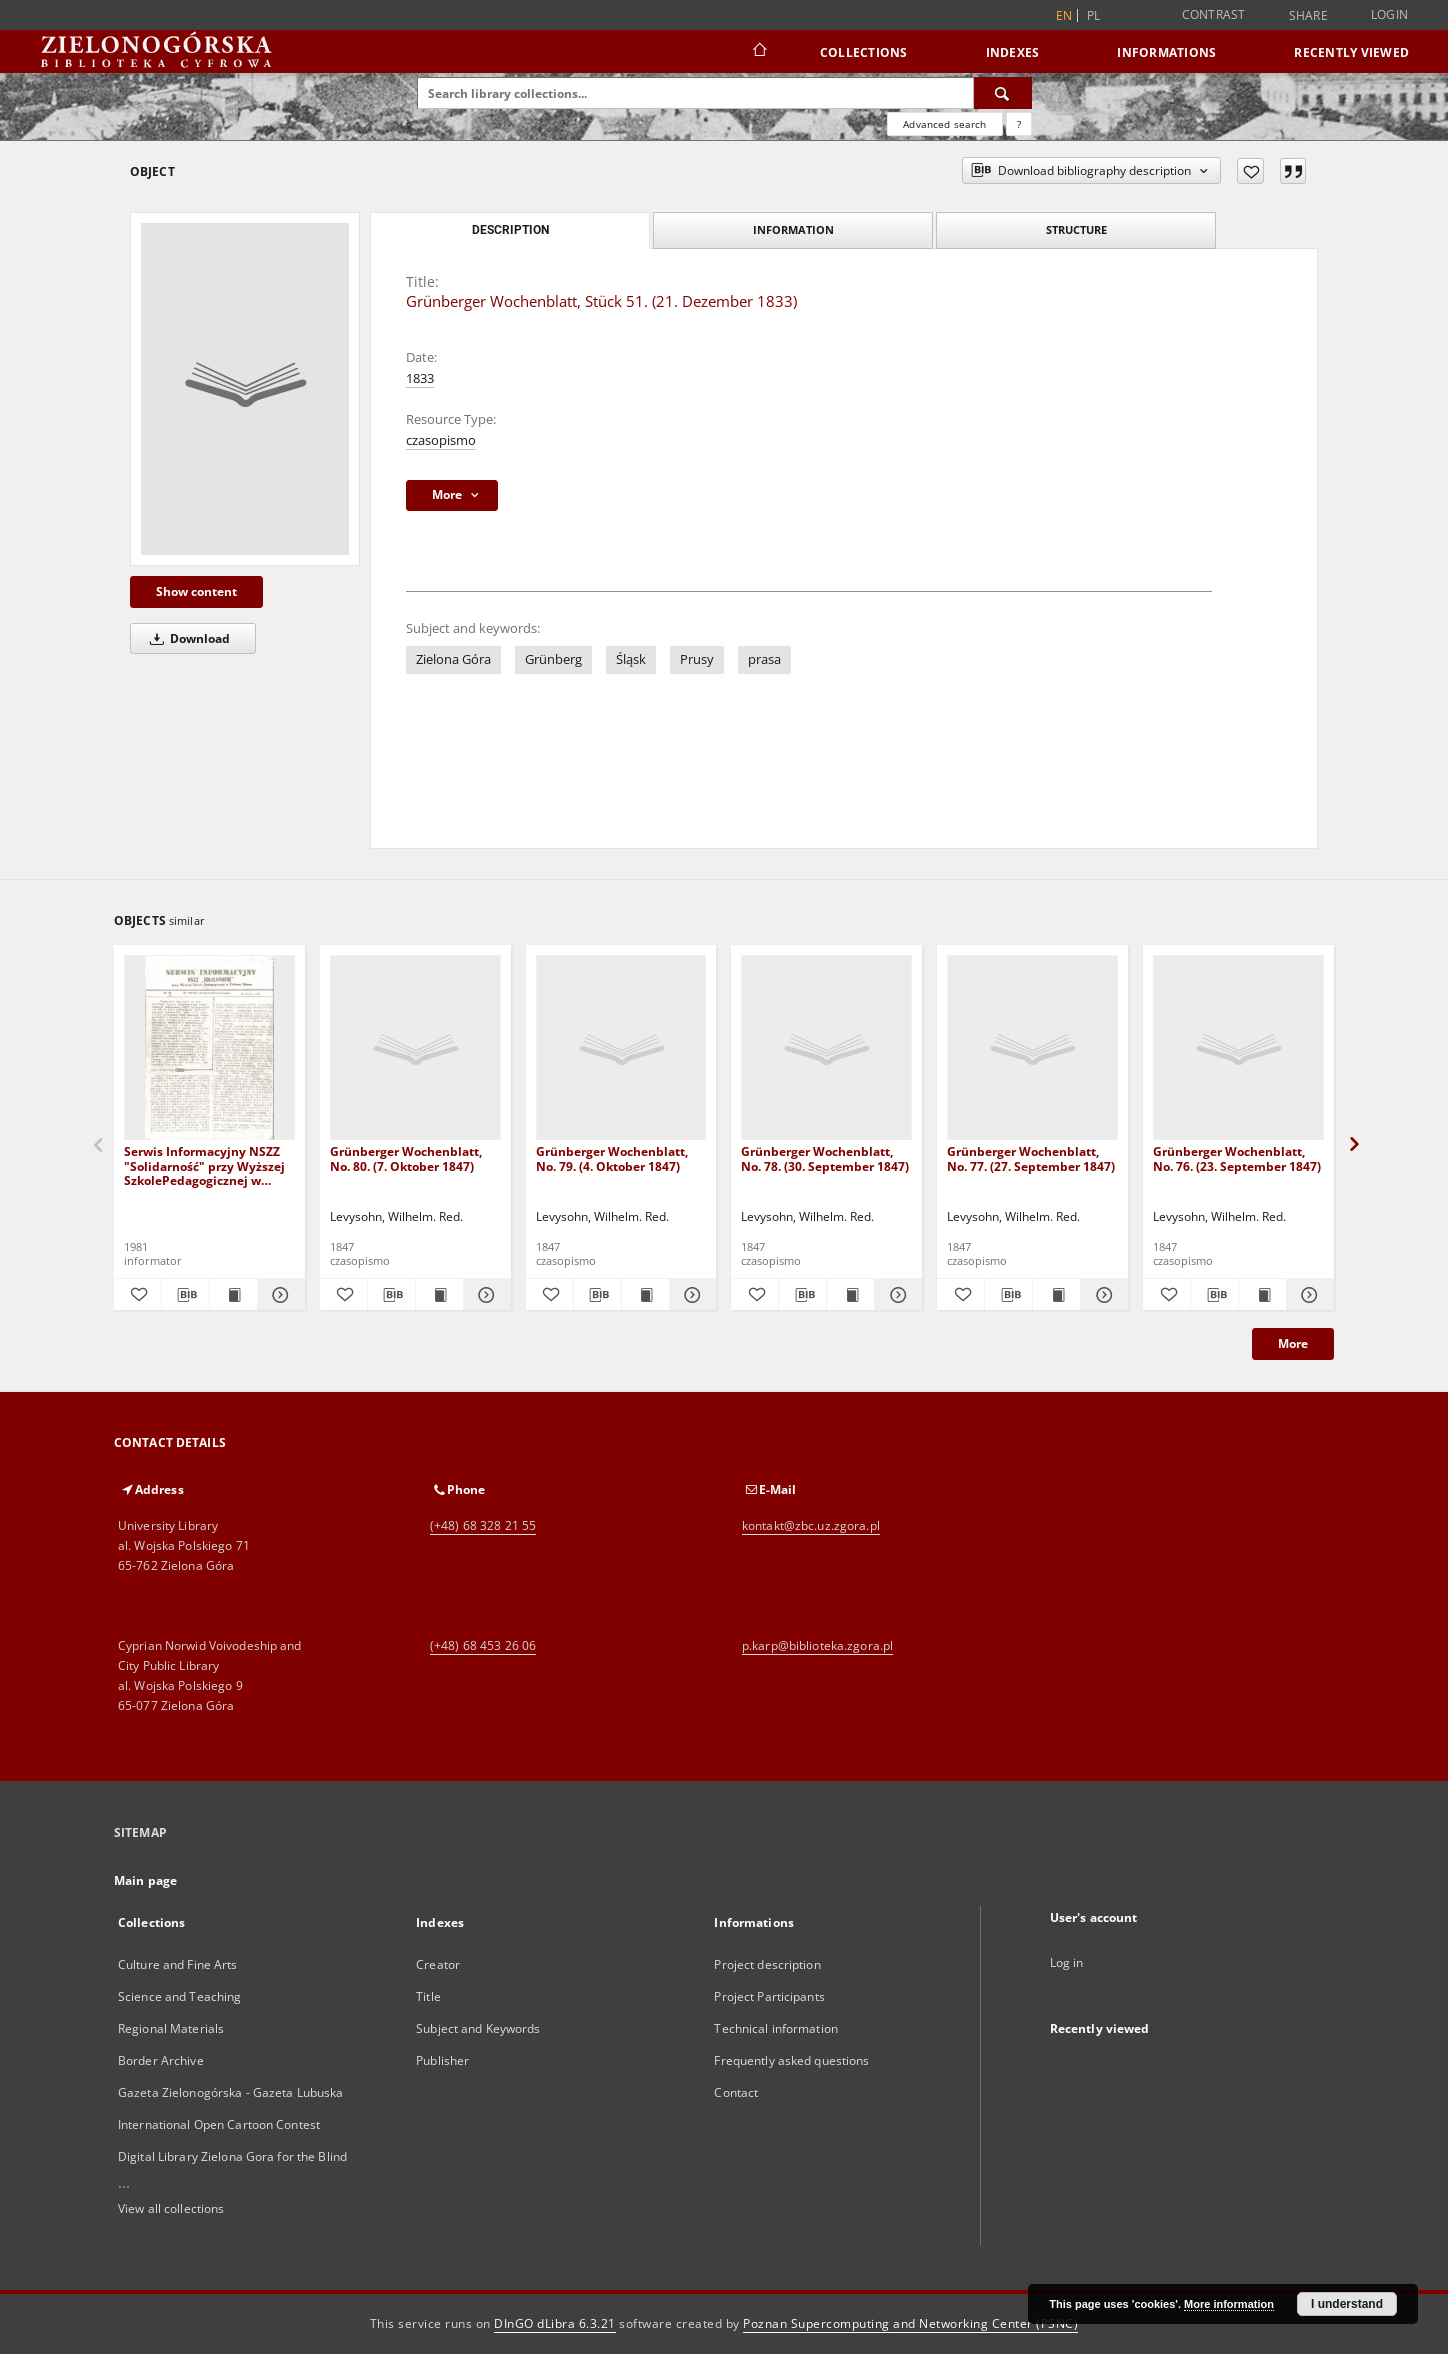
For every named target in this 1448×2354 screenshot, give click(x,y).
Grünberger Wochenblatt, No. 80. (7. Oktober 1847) (406, 1158)
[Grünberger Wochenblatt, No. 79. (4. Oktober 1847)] (621, 1048)
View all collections (171, 2208)
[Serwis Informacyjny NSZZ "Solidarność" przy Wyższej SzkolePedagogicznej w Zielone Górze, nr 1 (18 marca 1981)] (209, 1048)
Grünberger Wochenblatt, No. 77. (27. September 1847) (1031, 1158)
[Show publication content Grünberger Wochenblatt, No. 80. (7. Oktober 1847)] (439, 1295)
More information (1229, 2304)
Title (428, 1996)
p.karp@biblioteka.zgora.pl (817, 1645)
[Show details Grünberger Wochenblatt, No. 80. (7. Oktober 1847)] (484, 1295)
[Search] (1003, 93)
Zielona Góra (453, 659)
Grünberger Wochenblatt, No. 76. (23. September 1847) (1237, 1158)
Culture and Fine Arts (178, 1964)
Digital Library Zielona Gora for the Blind (232, 2156)
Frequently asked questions (791, 2060)
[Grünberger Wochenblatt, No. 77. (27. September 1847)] (1032, 1048)
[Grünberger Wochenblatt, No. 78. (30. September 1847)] (826, 1048)
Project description (767, 1964)
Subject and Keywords (478, 2028)
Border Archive (161, 2060)
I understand (1347, 2304)
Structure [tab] (1076, 229)
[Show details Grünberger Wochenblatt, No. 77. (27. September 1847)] (1101, 1295)
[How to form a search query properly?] (1019, 124)
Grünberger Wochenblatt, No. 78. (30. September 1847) (825, 1158)
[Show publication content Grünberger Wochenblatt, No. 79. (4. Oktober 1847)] (645, 1295)
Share (1308, 16)
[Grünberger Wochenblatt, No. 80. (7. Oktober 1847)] (415, 1048)
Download (186, 638)
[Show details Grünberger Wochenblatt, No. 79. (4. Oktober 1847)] (690, 1295)
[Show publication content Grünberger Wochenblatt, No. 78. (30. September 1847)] (850, 1295)
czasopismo (441, 440)
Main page (145, 1880)
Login (1389, 14)
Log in (1067, 1962)
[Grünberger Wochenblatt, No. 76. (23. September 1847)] (1238, 1048)
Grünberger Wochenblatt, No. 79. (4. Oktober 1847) (612, 1158)
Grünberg (553, 659)
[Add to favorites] (1250, 171)
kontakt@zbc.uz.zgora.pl (811, 1525)
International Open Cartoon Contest (219, 2124)
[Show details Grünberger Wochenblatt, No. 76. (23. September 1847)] (1307, 1295)
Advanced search (944, 124)
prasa (764, 659)
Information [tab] (793, 229)
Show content (196, 591)
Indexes (1013, 52)
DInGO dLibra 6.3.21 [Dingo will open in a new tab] (555, 2323)
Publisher (442, 2060)
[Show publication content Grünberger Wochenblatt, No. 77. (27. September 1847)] (1056, 1295)
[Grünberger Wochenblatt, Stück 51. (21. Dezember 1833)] (245, 389)
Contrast (1214, 14)
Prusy (697, 659)
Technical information (776, 2028)
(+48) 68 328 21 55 (483, 1525)
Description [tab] (510, 230)
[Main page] (758, 52)
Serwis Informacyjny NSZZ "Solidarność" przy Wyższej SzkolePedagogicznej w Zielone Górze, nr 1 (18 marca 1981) (204, 1165)
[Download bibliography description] (185, 1295)
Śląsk (631, 659)
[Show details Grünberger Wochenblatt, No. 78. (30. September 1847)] (895, 1295)
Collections (864, 52)
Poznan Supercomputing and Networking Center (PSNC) (910, 2323)
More (1293, 1343)
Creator (438, 1964)
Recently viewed (1351, 52)
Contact (736, 2092)
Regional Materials (171, 2028)
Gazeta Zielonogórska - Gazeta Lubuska (230, 2092)
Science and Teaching (179, 1996)
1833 (420, 378)
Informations (1166, 52)
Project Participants (769, 1996)
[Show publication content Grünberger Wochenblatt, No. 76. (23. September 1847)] (1262, 1295)
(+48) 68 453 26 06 (483, 1645)
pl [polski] (1094, 15)
